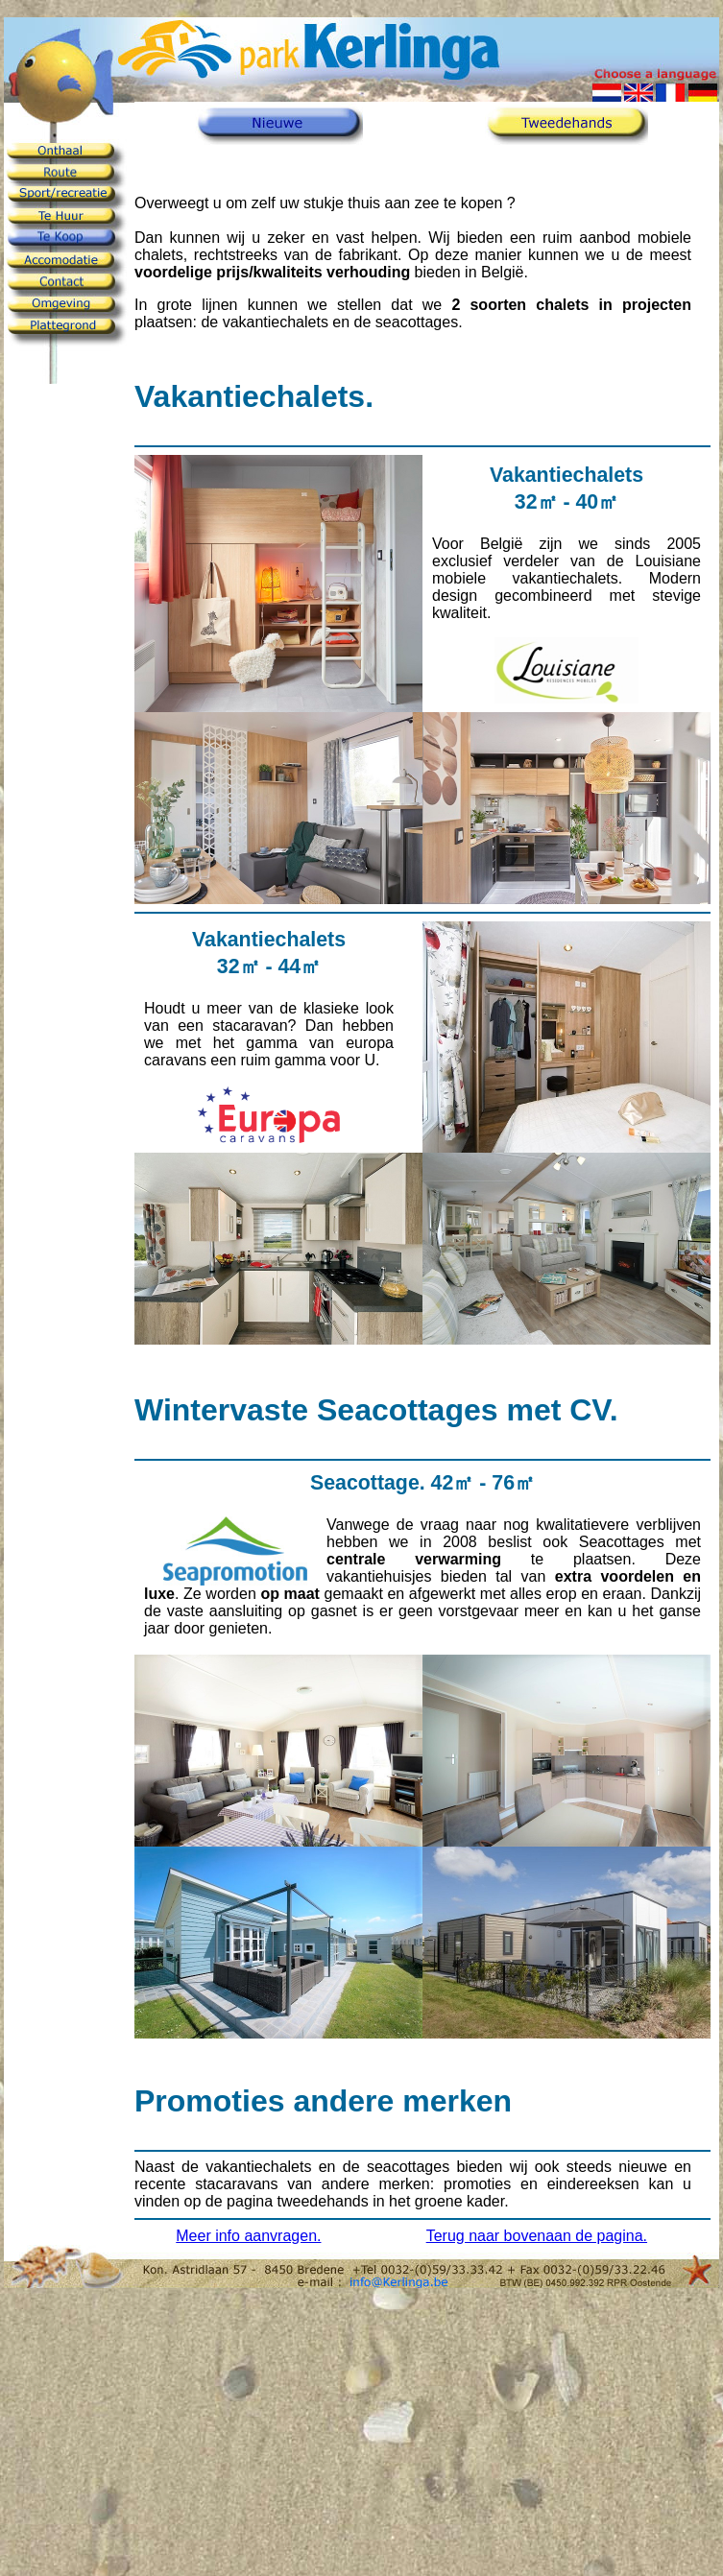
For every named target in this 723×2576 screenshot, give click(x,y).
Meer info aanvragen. (248, 2236)
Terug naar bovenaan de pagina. (536, 2236)
